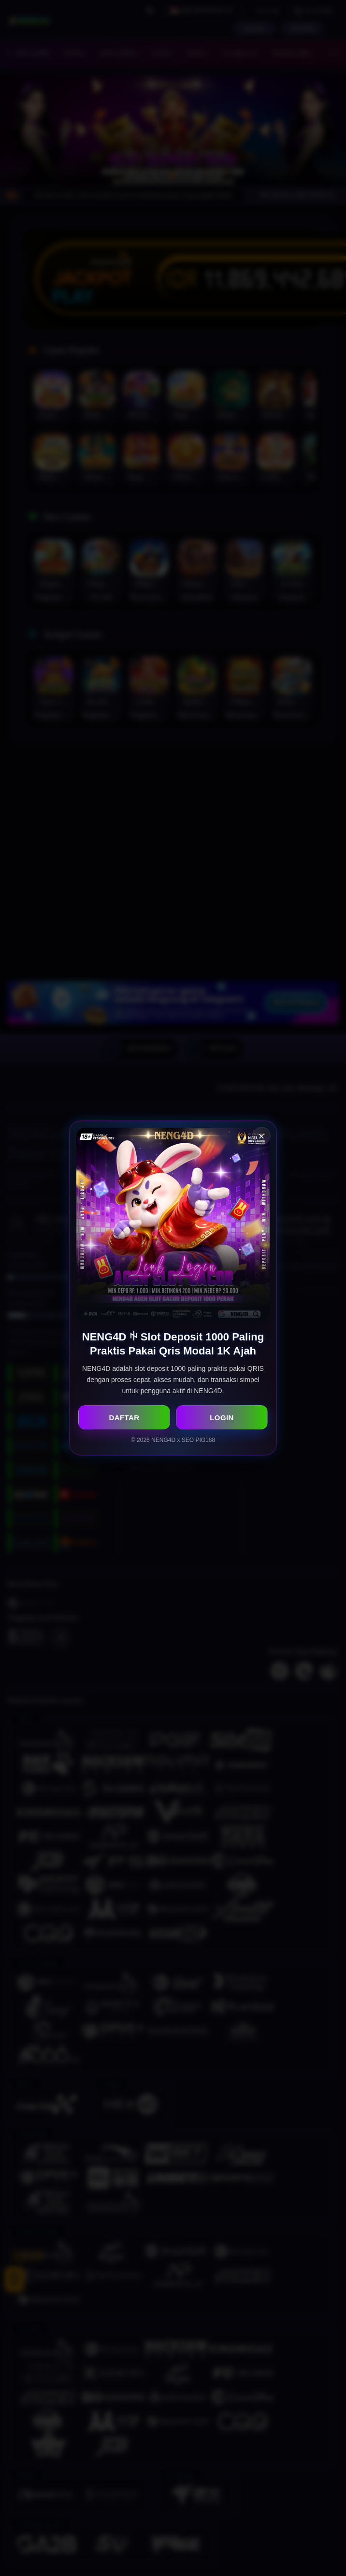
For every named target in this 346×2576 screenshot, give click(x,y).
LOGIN (222, 1417)
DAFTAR (124, 1417)
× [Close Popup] (262, 1136)
